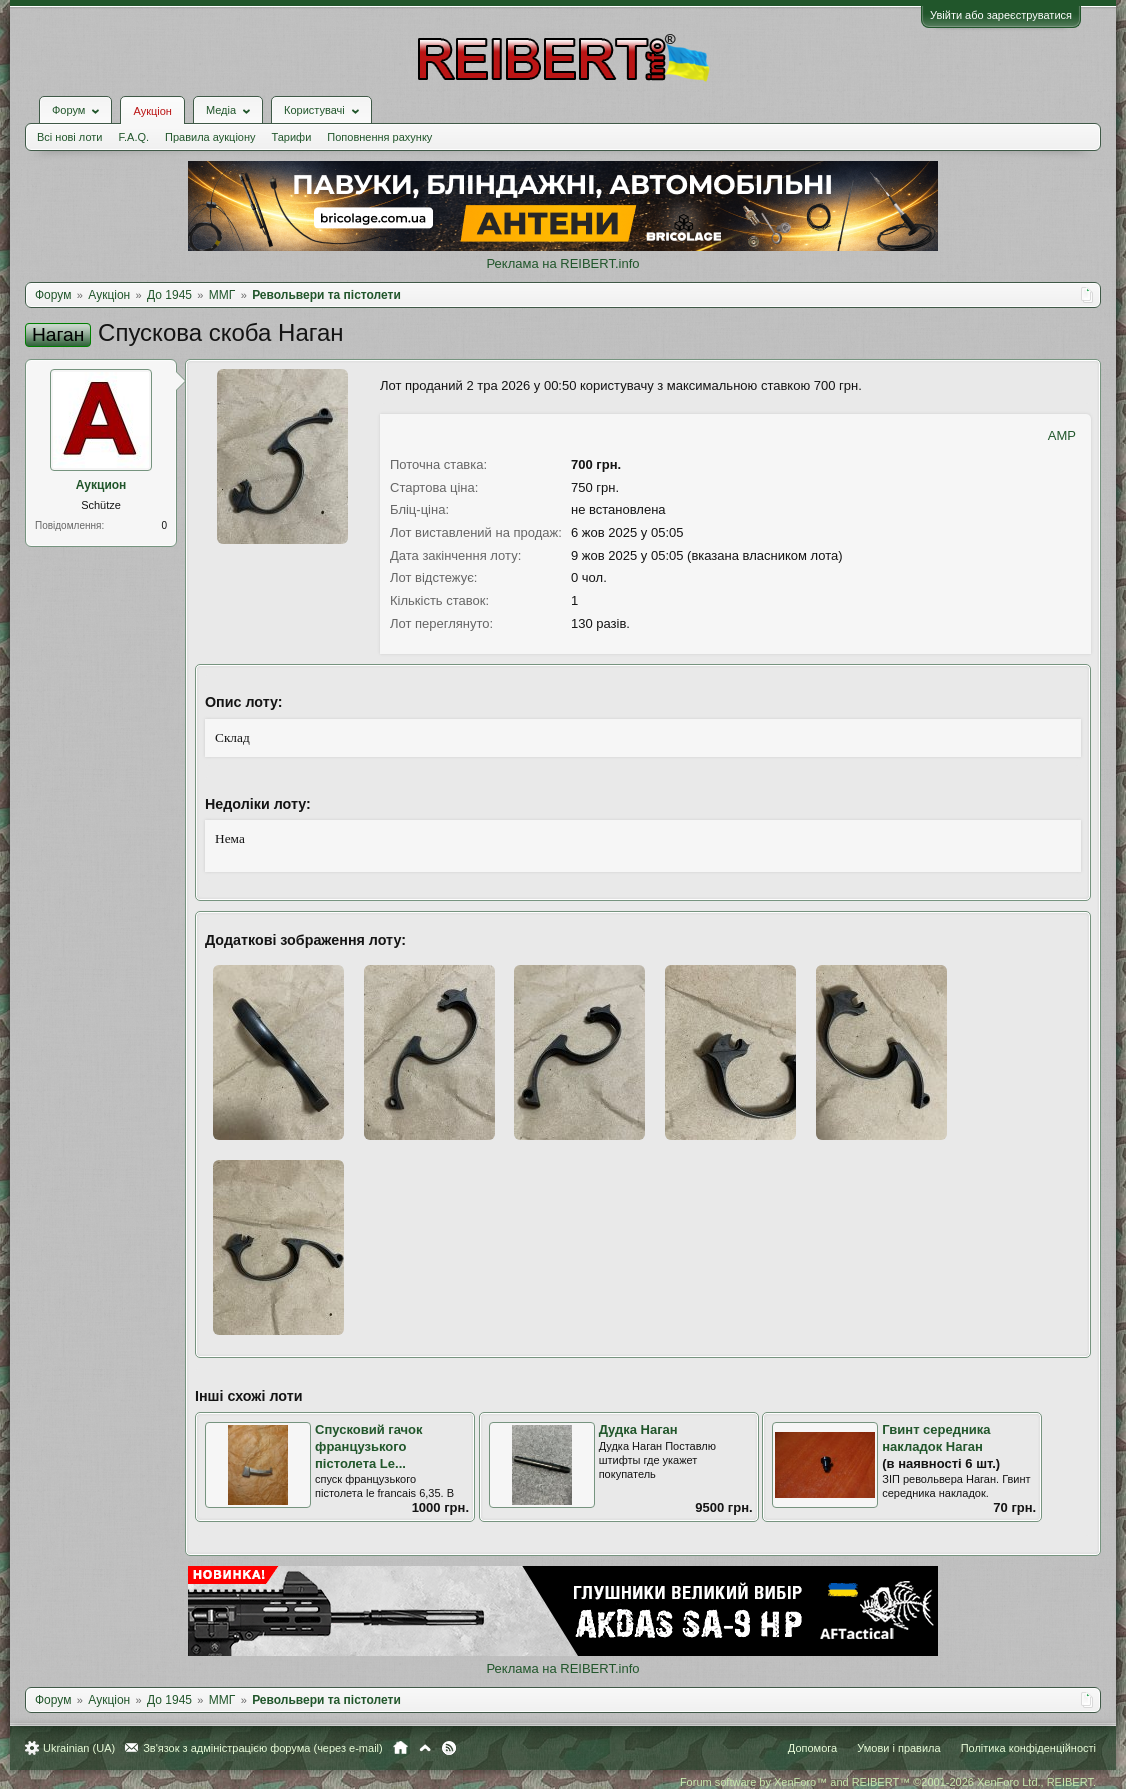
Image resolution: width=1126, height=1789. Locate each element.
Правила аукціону (210, 137)
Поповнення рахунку (379, 137)
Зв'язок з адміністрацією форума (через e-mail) (263, 1748)
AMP (1062, 435)
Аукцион (101, 485)
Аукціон (152, 111)
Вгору (425, 1748)
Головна (400, 1748)
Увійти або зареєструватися (1001, 15)
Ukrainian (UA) (79, 1748)
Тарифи (292, 137)
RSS (449, 1748)
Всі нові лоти (69, 137)
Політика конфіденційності (1028, 1748)
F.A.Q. (133, 137)
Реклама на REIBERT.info (562, 263)
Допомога (812, 1748)
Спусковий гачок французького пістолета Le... (369, 1446)
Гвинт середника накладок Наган (936, 1438)
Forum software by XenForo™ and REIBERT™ (888, 1782)
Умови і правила (898, 1748)
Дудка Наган (638, 1429)
